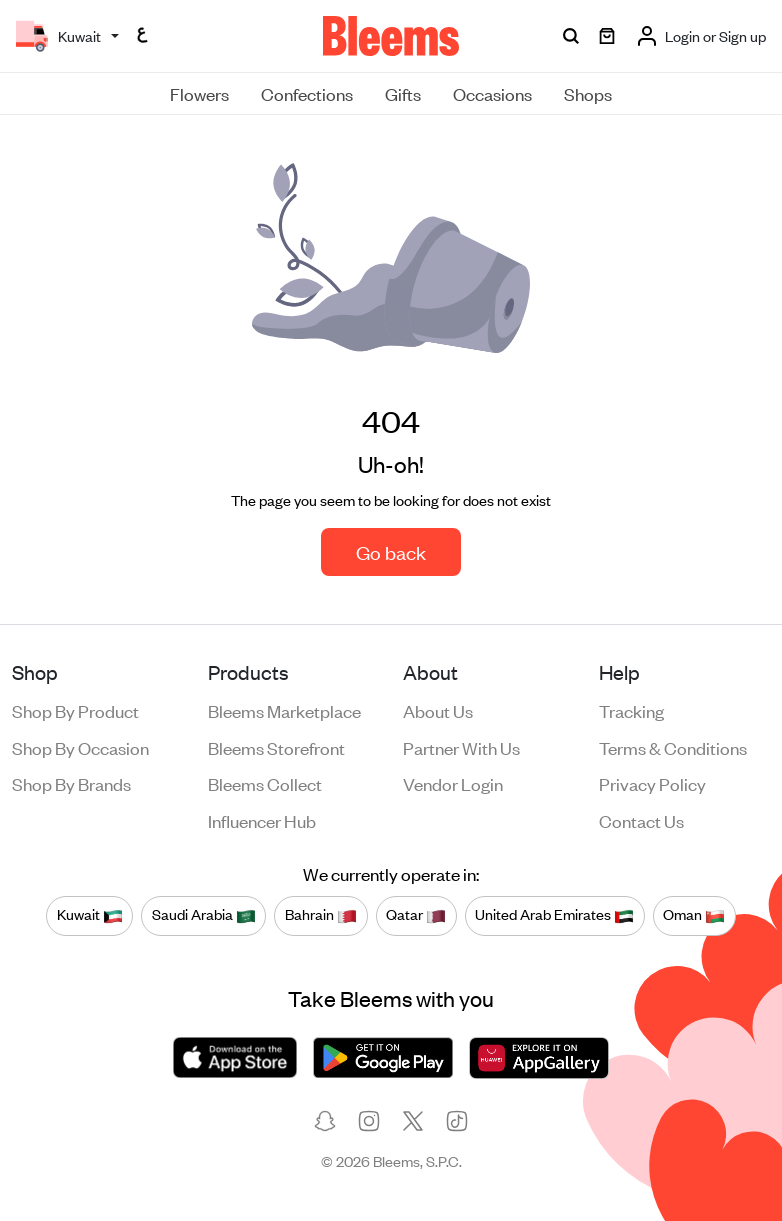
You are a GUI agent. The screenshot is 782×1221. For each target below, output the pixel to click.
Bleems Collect (265, 783)
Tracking (631, 710)
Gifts (403, 93)
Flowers (199, 93)
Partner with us (461, 747)
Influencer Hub (262, 820)
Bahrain (321, 915)
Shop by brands (71, 783)
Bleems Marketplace (284, 710)
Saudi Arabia (204, 915)
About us (438, 710)
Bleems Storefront (276, 747)
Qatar (416, 915)
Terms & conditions (673, 747)
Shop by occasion (80, 747)
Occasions (492, 93)
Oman (694, 915)
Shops (588, 93)
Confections (307, 93)
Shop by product (75, 710)
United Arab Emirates (554, 915)
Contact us (641, 820)
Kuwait (90, 915)
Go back (391, 551)
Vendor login (453, 783)
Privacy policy (652, 783)
